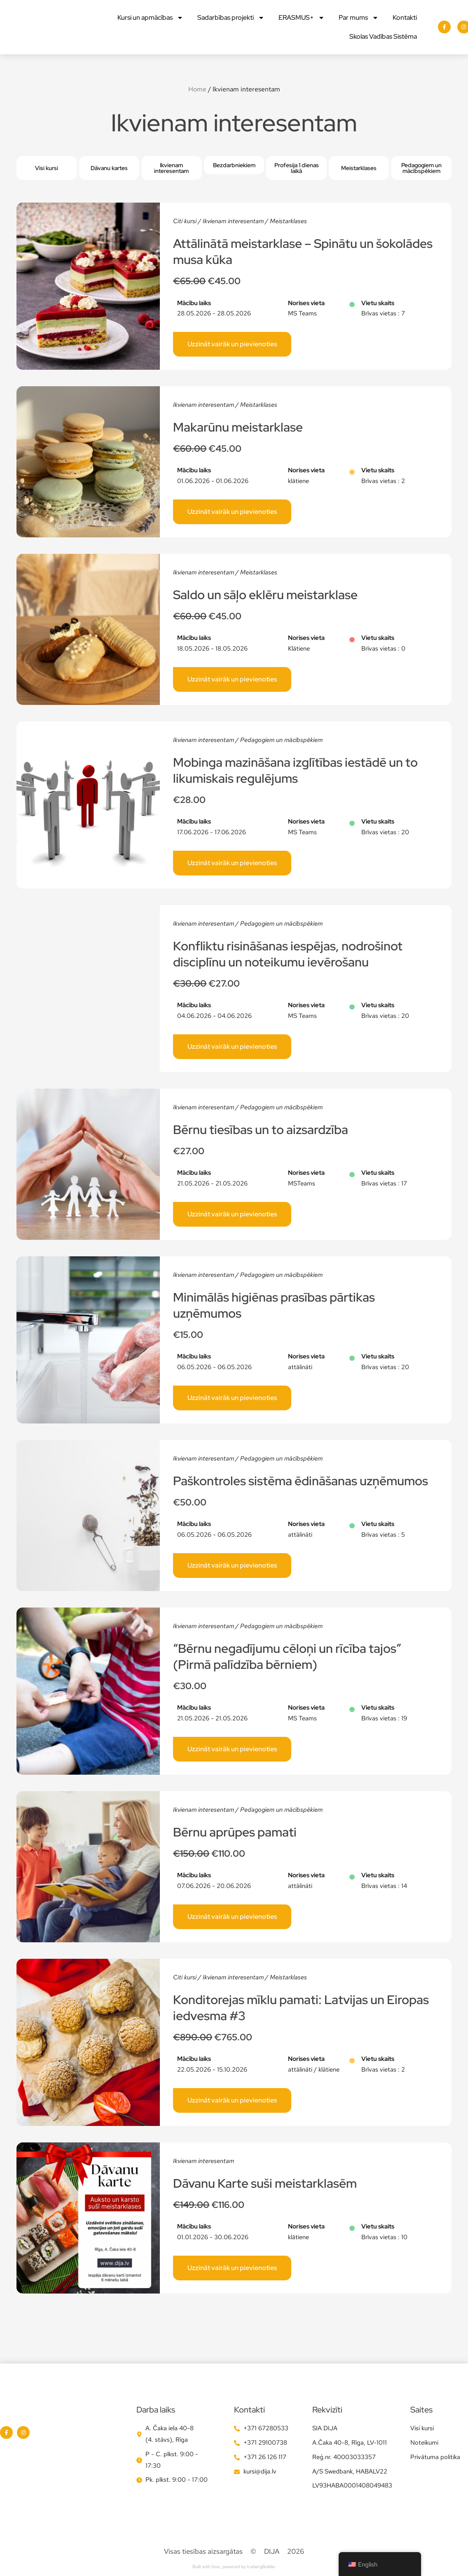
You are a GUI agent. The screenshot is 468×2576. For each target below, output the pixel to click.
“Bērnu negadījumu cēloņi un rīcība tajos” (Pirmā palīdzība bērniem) (287, 1656)
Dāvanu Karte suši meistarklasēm (265, 2183)
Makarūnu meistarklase (238, 427)
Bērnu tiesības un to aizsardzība (260, 1129)
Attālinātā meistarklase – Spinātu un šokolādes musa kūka (303, 251)
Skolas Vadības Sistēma (383, 36)
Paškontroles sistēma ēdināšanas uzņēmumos (300, 1480)
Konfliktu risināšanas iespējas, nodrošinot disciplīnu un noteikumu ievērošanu (287, 954)
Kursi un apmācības (150, 17)
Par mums (359, 17)
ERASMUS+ (301, 17)
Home (197, 89)
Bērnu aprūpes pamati (235, 1832)
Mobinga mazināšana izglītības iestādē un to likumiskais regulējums (295, 770)
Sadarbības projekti (230, 17)
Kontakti (405, 17)
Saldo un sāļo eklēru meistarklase (265, 594)
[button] (234, 165)
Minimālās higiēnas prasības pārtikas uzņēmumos (274, 1305)
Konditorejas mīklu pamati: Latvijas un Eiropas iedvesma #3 (301, 2007)
